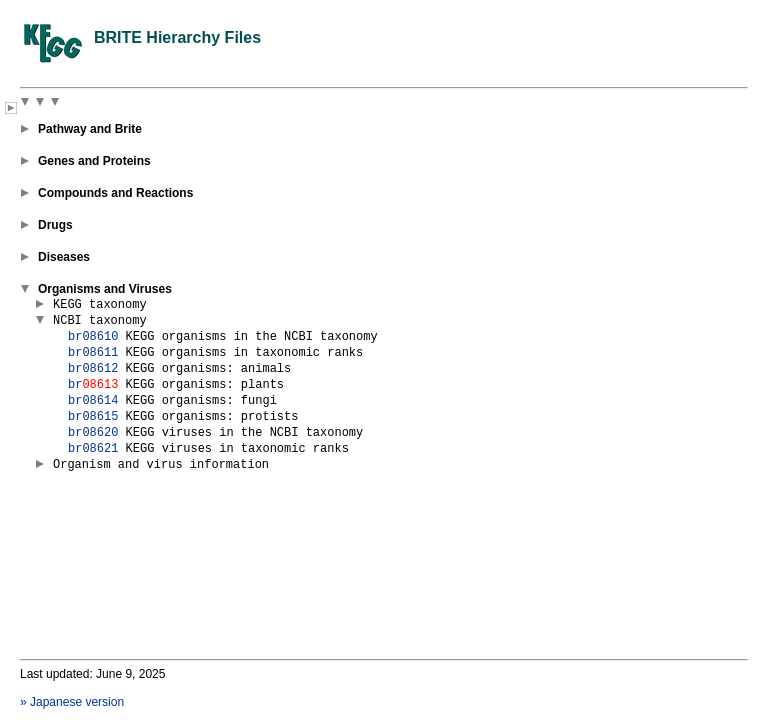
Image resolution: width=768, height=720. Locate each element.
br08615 (93, 417)
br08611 (93, 353)
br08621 (93, 449)
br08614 (93, 401)
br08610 (93, 337)
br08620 (93, 433)
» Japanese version (72, 702)
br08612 (93, 369)
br (93, 385)
